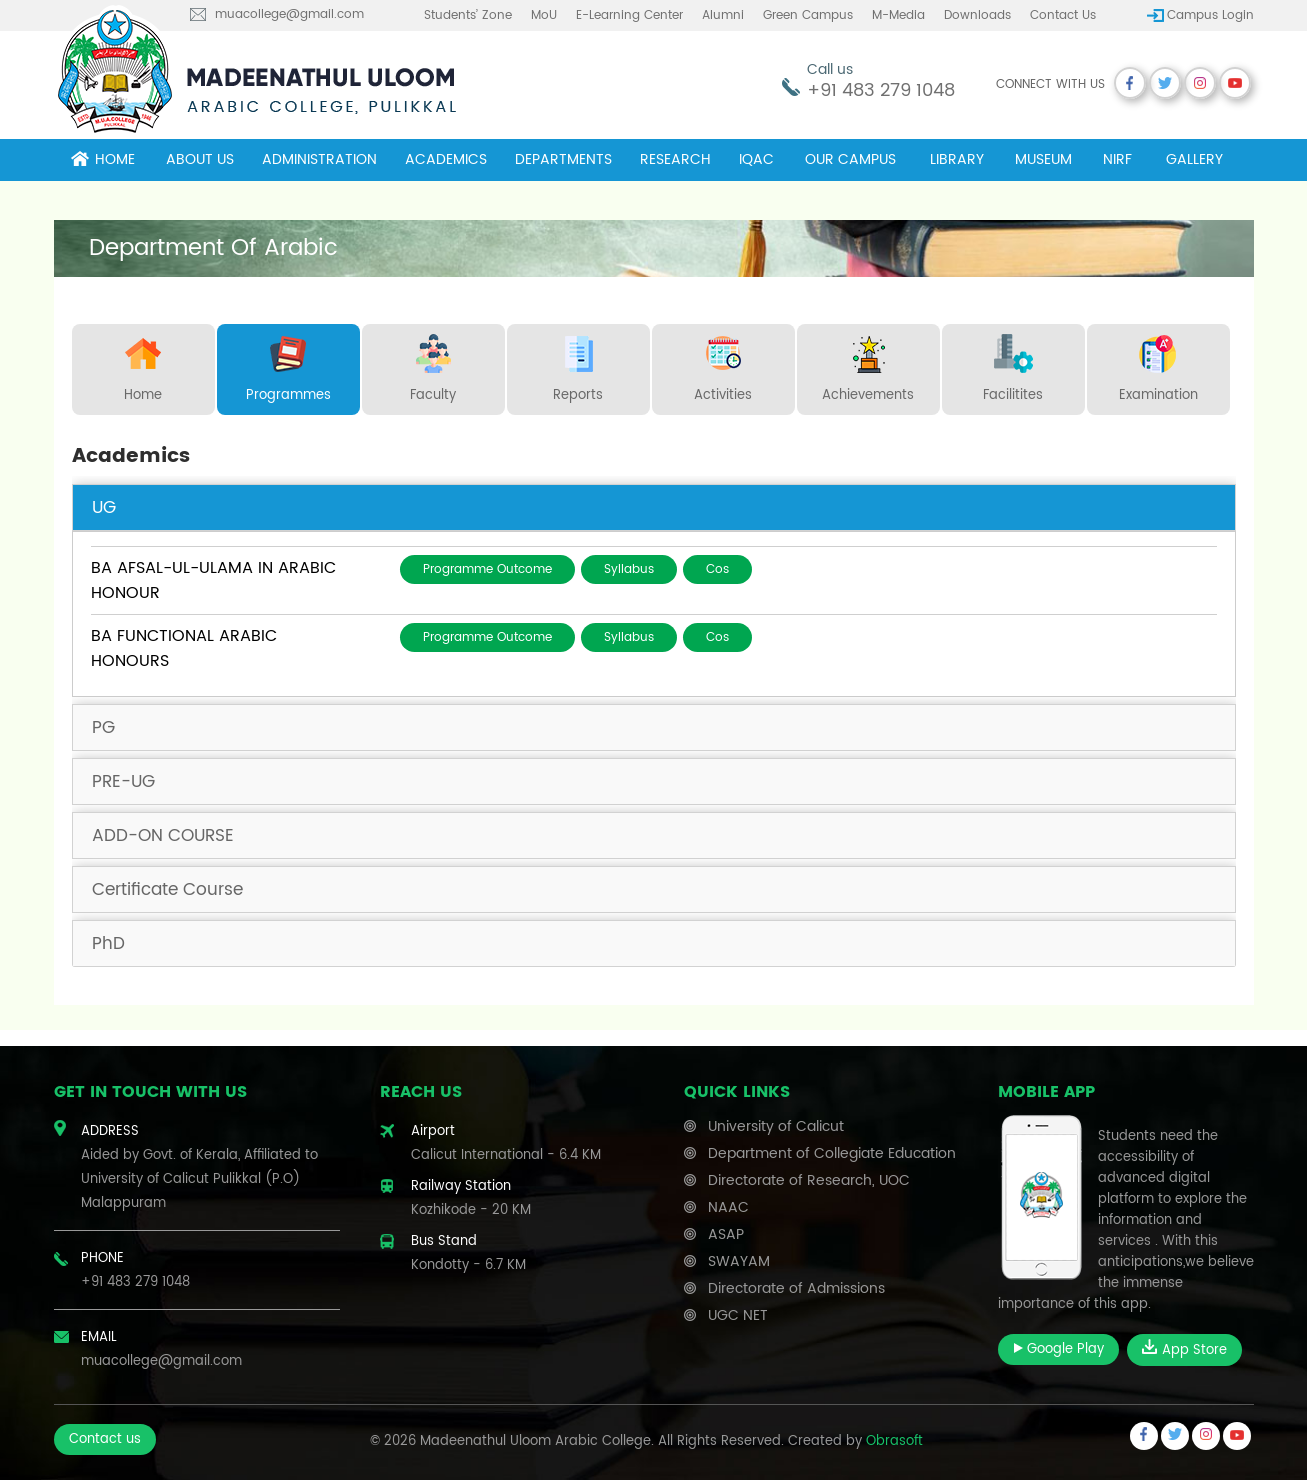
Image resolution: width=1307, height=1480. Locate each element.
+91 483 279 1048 (881, 90)
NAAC (728, 1207)
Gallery (1194, 159)
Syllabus (629, 569)
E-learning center (629, 15)
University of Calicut (776, 1126)
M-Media (898, 15)
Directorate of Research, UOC (809, 1180)
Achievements (868, 365)
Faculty (433, 365)
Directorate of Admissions (796, 1288)
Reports (578, 365)
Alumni (723, 15)
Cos (717, 569)
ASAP (726, 1234)
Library (957, 159)
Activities (723, 365)
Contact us (1063, 15)
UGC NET (738, 1315)
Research (675, 159)
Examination (1158, 365)
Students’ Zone (468, 15)
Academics (446, 159)
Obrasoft (894, 1441)
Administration (319, 159)
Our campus (850, 159)
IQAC (756, 159)
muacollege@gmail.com (289, 14)
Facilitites (1013, 365)
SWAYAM (739, 1261)
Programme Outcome (487, 569)
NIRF (1117, 159)
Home (103, 159)
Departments (563, 159)
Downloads (977, 15)
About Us (200, 159)
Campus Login (1210, 15)
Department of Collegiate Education (832, 1153)
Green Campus (808, 15)
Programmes (288, 365)
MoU (544, 15)
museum (1043, 159)
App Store (1184, 1350)
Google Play (1058, 1349)
